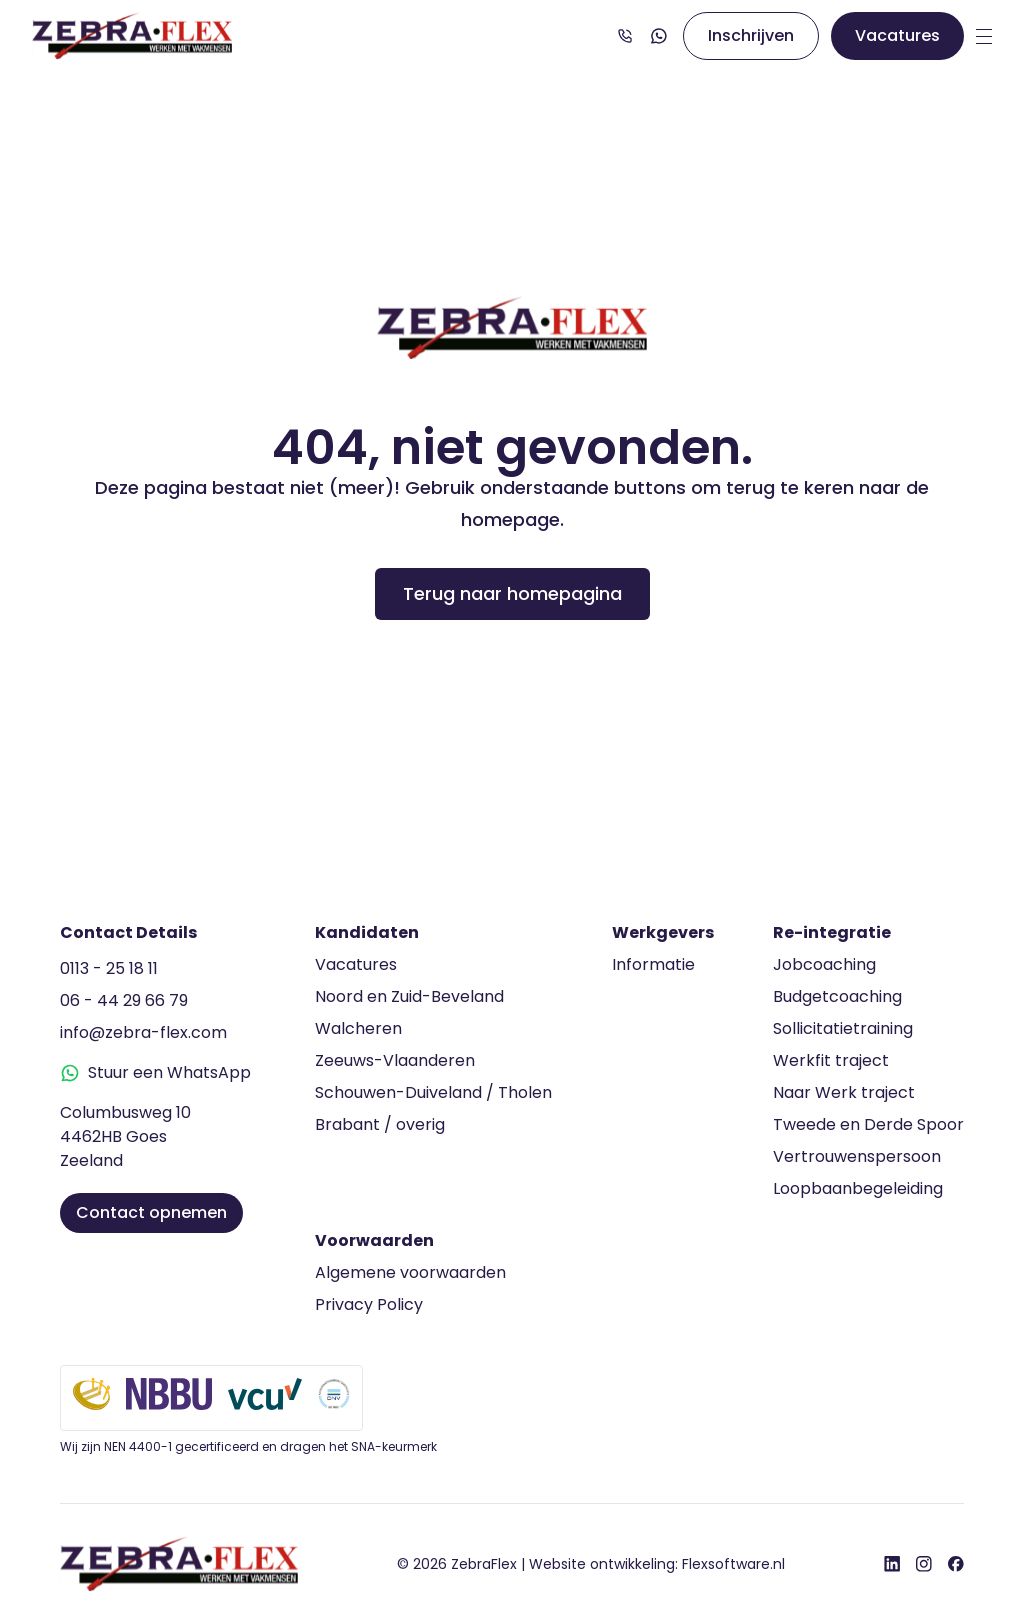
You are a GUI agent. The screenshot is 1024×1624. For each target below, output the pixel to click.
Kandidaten (367, 932)
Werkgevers (663, 932)
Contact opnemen (151, 1212)
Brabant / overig (380, 1124)
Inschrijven (751, 35)
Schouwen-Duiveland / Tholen (433, 1092)
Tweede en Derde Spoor (868, 1124)
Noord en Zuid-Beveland (409, 996)
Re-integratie (832, 932)
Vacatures (897, 35)
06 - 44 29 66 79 (124, 1000)
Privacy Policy (369, 1304)
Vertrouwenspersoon (857, 1156)
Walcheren (358, 1028)
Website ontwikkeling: (657, 1564)
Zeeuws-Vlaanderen (395, 1060)
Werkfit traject (831, 1060)
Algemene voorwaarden (410, 1272)
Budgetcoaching (837, 996)
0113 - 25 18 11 (109, 968)
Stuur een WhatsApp (155, 1072)
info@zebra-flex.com (143, 1032)
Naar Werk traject (844, 1092)
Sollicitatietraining (843, 1028)
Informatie (653, 964)
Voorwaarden (374, 1240)
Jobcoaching (824, 964)
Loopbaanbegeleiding (858, 1188)
